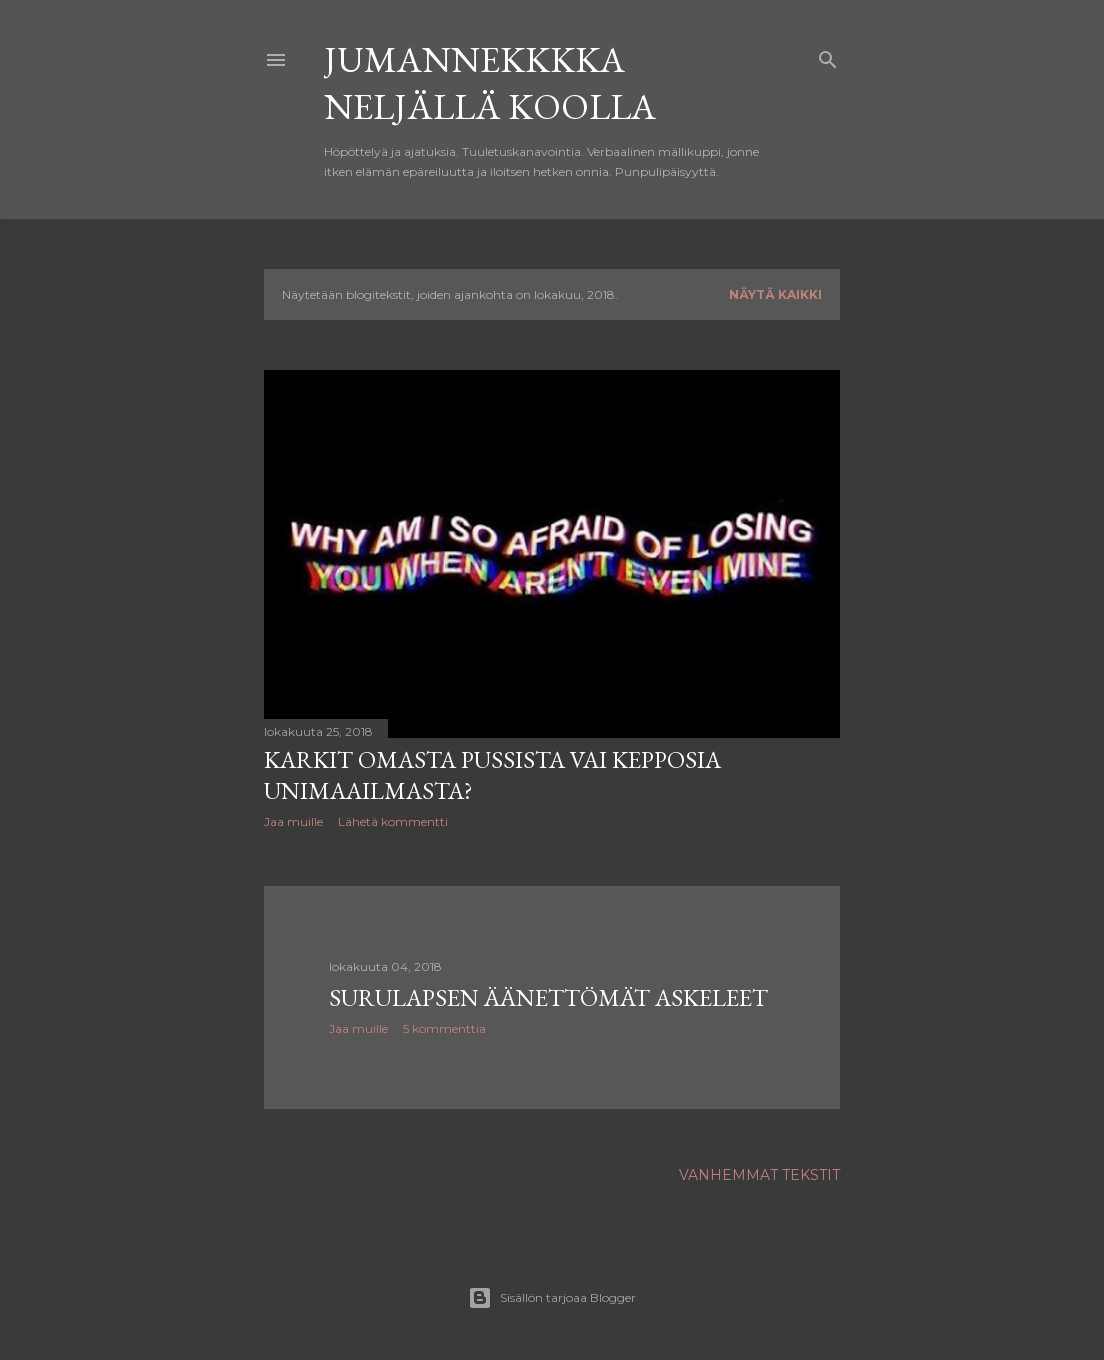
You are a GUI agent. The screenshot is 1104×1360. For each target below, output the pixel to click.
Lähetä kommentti (393, 821)
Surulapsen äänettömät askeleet (548, 997)
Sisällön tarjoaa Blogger (552, 1298)
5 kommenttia (444, 1028)
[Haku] (828, 55)
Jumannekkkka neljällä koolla (490, 83)
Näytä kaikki (775, 294)
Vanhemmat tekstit (759, 1175)
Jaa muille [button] (293, 821)
